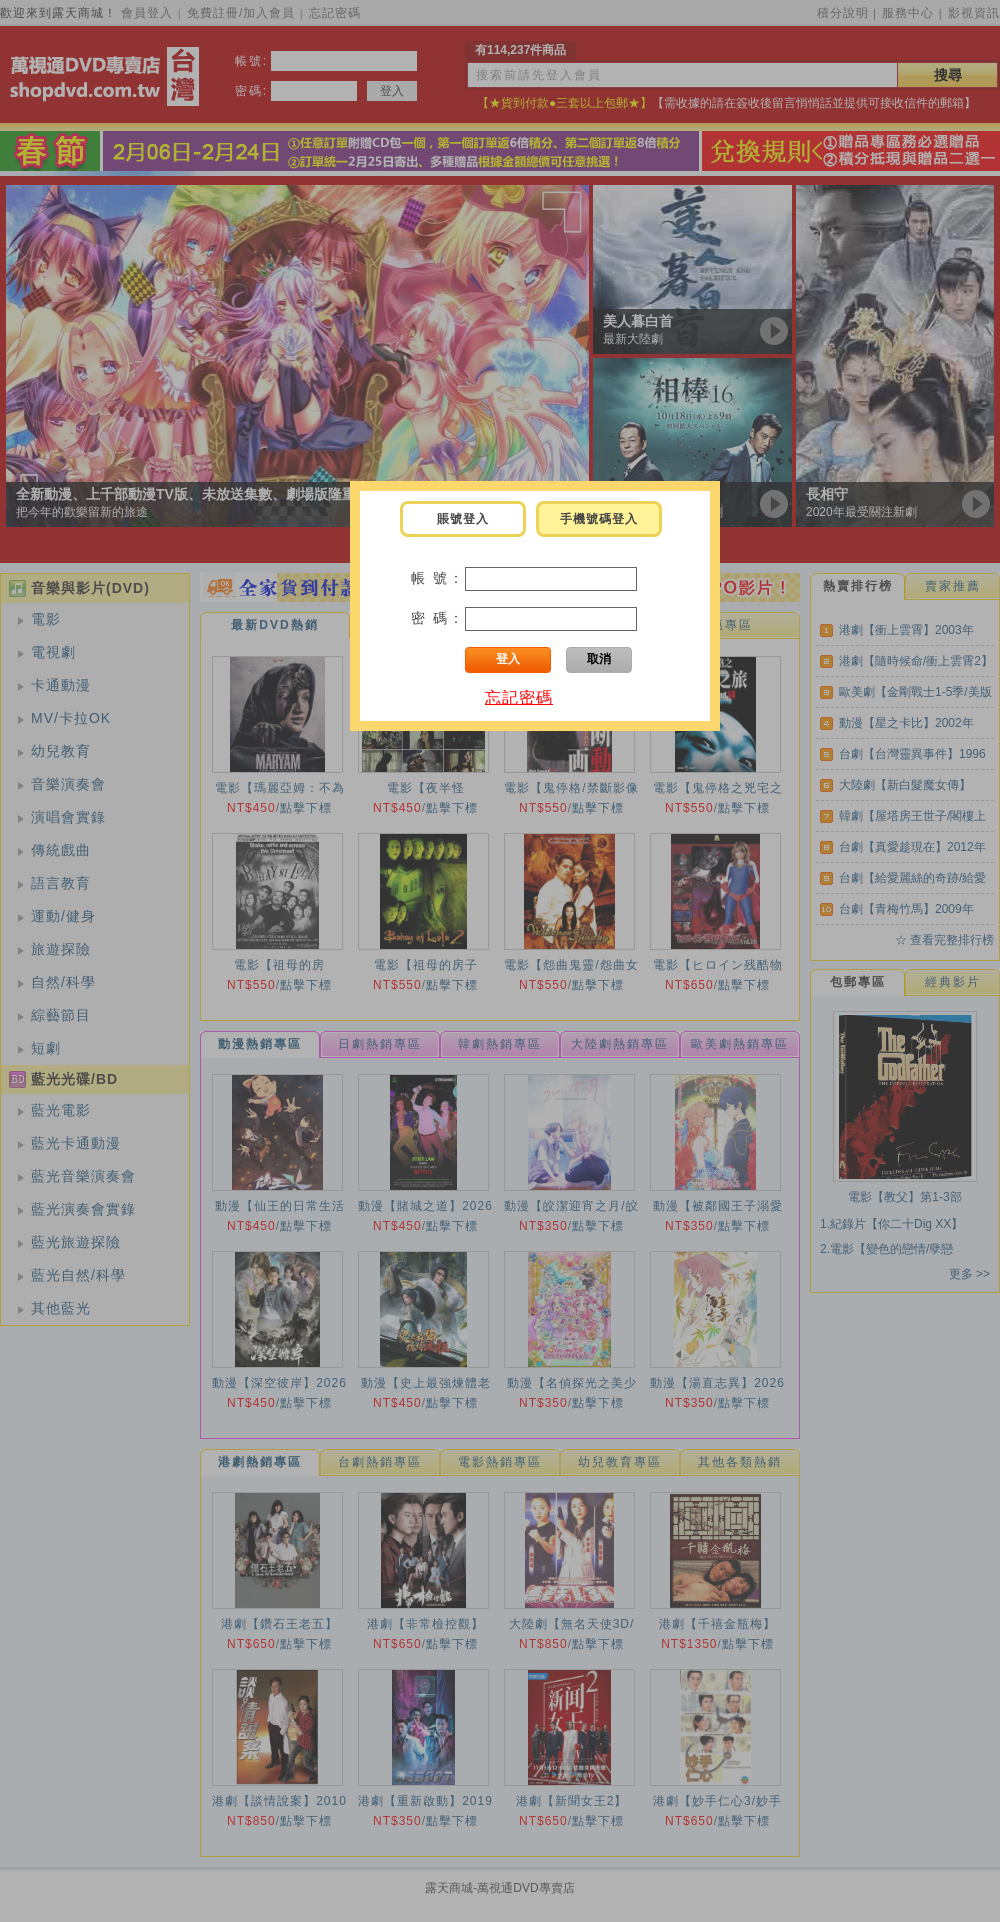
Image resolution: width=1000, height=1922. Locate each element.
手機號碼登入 (599, 519)
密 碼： (438, 618)
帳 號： (438, 578)
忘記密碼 (519, 697)
